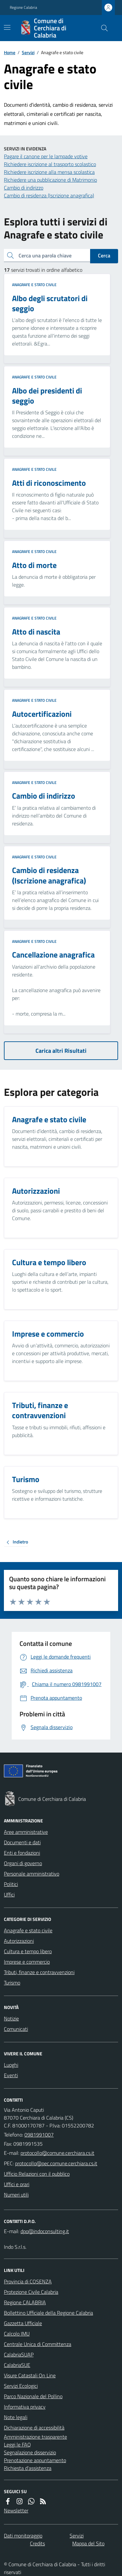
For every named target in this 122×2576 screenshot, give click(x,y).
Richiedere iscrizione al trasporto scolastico (50, 164)
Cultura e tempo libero (28, 1951)
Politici (11, 1884)
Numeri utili (16, 2195)
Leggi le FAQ (17, 2444)
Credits (37, 2543)
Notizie (11, 2018)
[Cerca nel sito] (101, 28)
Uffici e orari (16, 2184)
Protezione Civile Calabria (31, 2292)
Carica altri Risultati (61, 1050)
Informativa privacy (25, 2407)
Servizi (28, 52)
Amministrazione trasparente (35, 2437)
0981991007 (39, 2135)
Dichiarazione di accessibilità (34, 2427)
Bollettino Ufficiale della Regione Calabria (48, 2313)
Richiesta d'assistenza (27, 2468)
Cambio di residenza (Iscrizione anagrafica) (49, 195)
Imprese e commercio (27, 1962)
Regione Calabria (23, 7)
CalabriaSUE (17, 2365)
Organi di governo (23, 1863)
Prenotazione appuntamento (35, 2460)
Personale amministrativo (31, 1874)
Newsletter (16, 2510)
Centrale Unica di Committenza (37, 2344)
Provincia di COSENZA (28, 2281)
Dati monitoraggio (23, 2535)
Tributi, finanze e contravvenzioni (39, 1972)
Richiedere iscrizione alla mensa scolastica (49, 172)
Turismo (12, 1982)
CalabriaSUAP (19, 2354)
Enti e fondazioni (22, 1853)
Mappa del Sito (88, 2543)
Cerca (104, 255)
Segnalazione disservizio (30, 2452)
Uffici (9, 1894)
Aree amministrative (26, 1832)
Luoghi (11, 2065)
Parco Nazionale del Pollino (33, 2396)
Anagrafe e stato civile (34, 285)
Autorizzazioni (19, 1941)
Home (9, 52)
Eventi (11, 2075)
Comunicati (16, 2029)
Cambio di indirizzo (23, 188)
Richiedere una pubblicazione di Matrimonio (50, 180)
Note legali (15, 2417)
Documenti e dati (22, 1842)
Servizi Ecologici (21, 2386)
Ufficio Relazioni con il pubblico (37, 2174)
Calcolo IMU (17, 2334)
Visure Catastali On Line (30, 2375)
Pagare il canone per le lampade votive (46, 156)
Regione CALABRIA (25, 2302)
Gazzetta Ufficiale (23, 2323)
